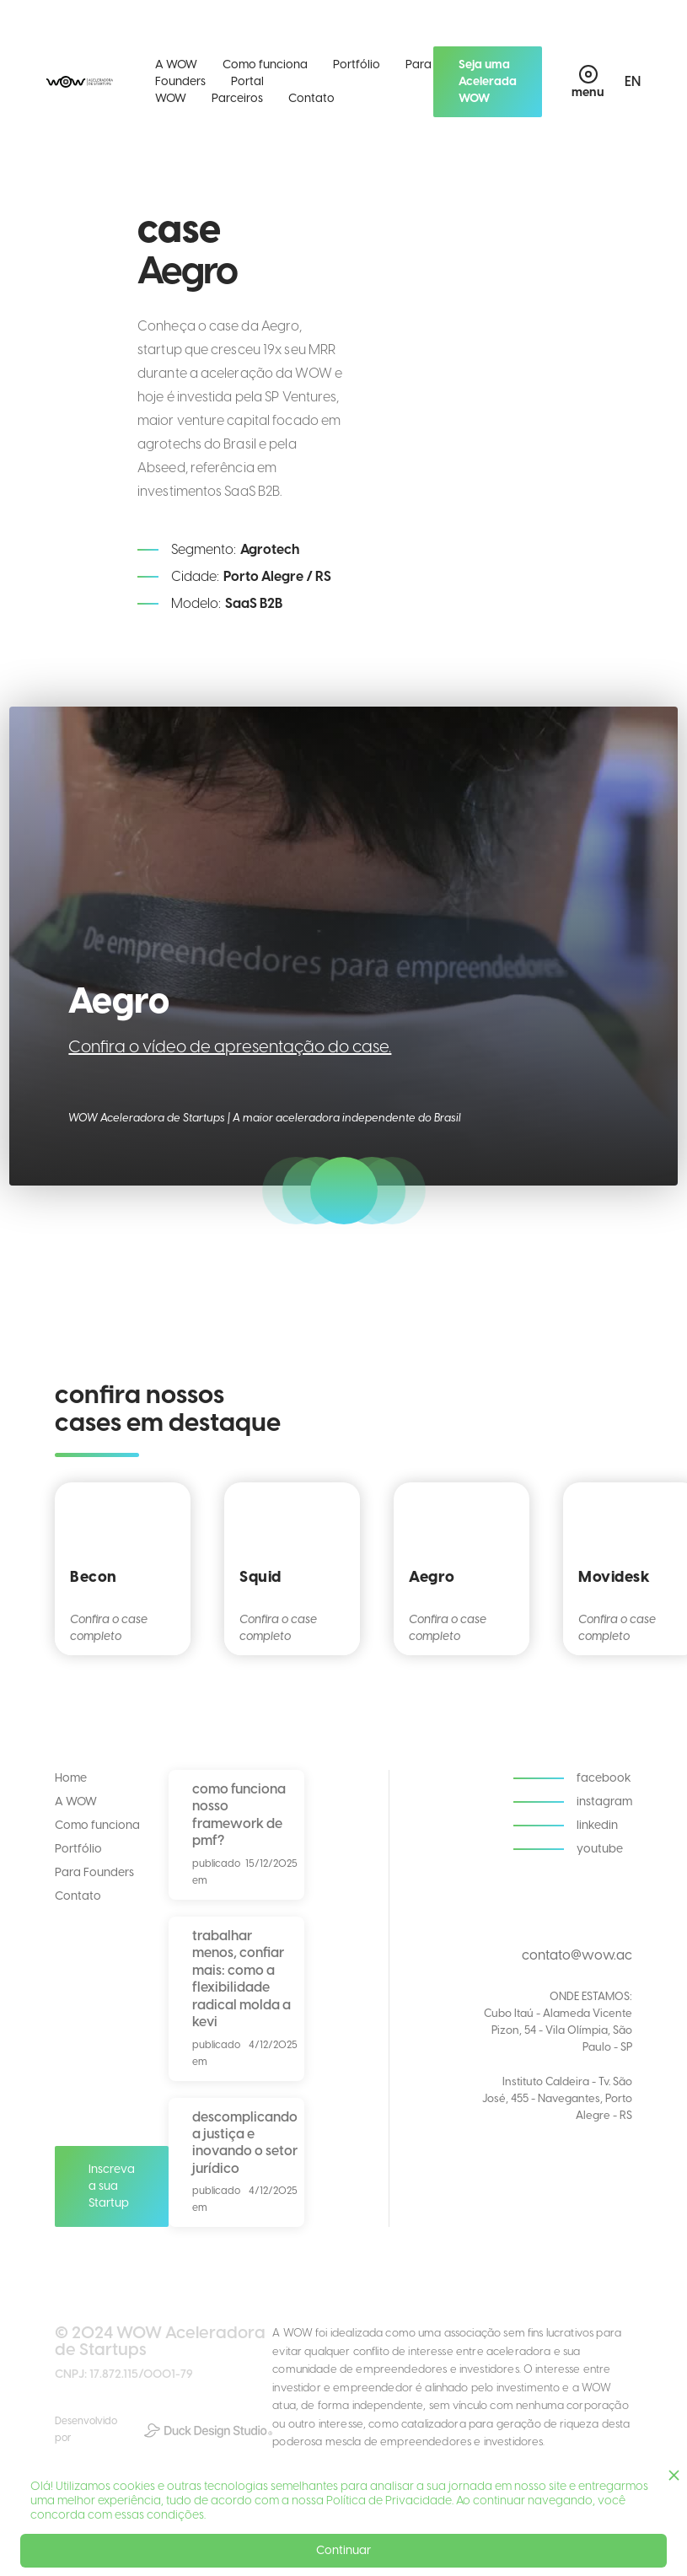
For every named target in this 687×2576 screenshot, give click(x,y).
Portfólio (356, 64)
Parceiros (237, 98)
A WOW (176, 64)
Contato (311, 98)
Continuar (343, 2550)
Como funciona (265, 64)
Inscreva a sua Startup (112, 2186)
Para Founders (94, 1872)
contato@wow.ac (577, 1955)
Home (71, 1778)
